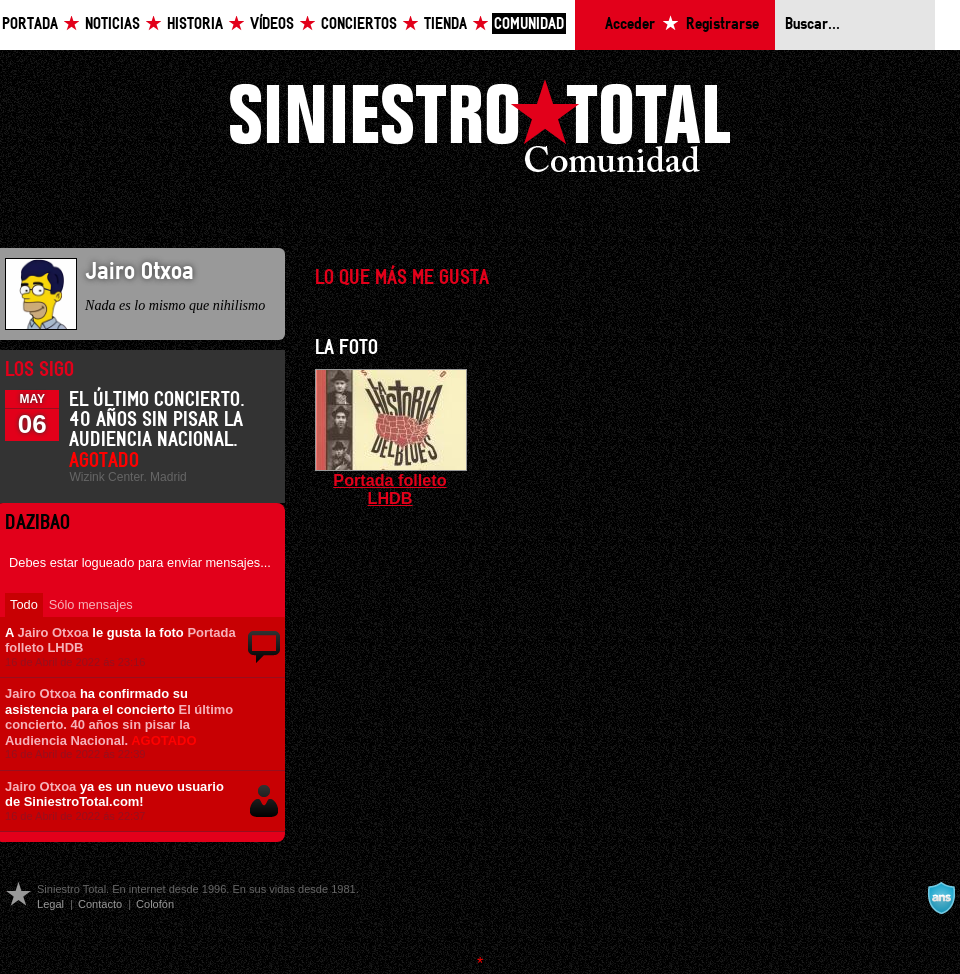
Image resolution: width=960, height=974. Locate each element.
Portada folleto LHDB (389, 489)
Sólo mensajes (91, 604)
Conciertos (359, 24)
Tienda (445, 24)
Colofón (155, 904)
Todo (24, 604)
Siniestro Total (480, 131)
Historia (195, 24)
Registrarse (722, 24)
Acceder (630, 24)
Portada (30, 24)
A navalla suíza (941, 898)
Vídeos (272, 24)
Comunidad (529, 24)
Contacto (100, 904)
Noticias (112, 24)
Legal (50, 904)
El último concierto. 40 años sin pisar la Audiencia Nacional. (119, 725)
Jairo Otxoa (52, 632)
